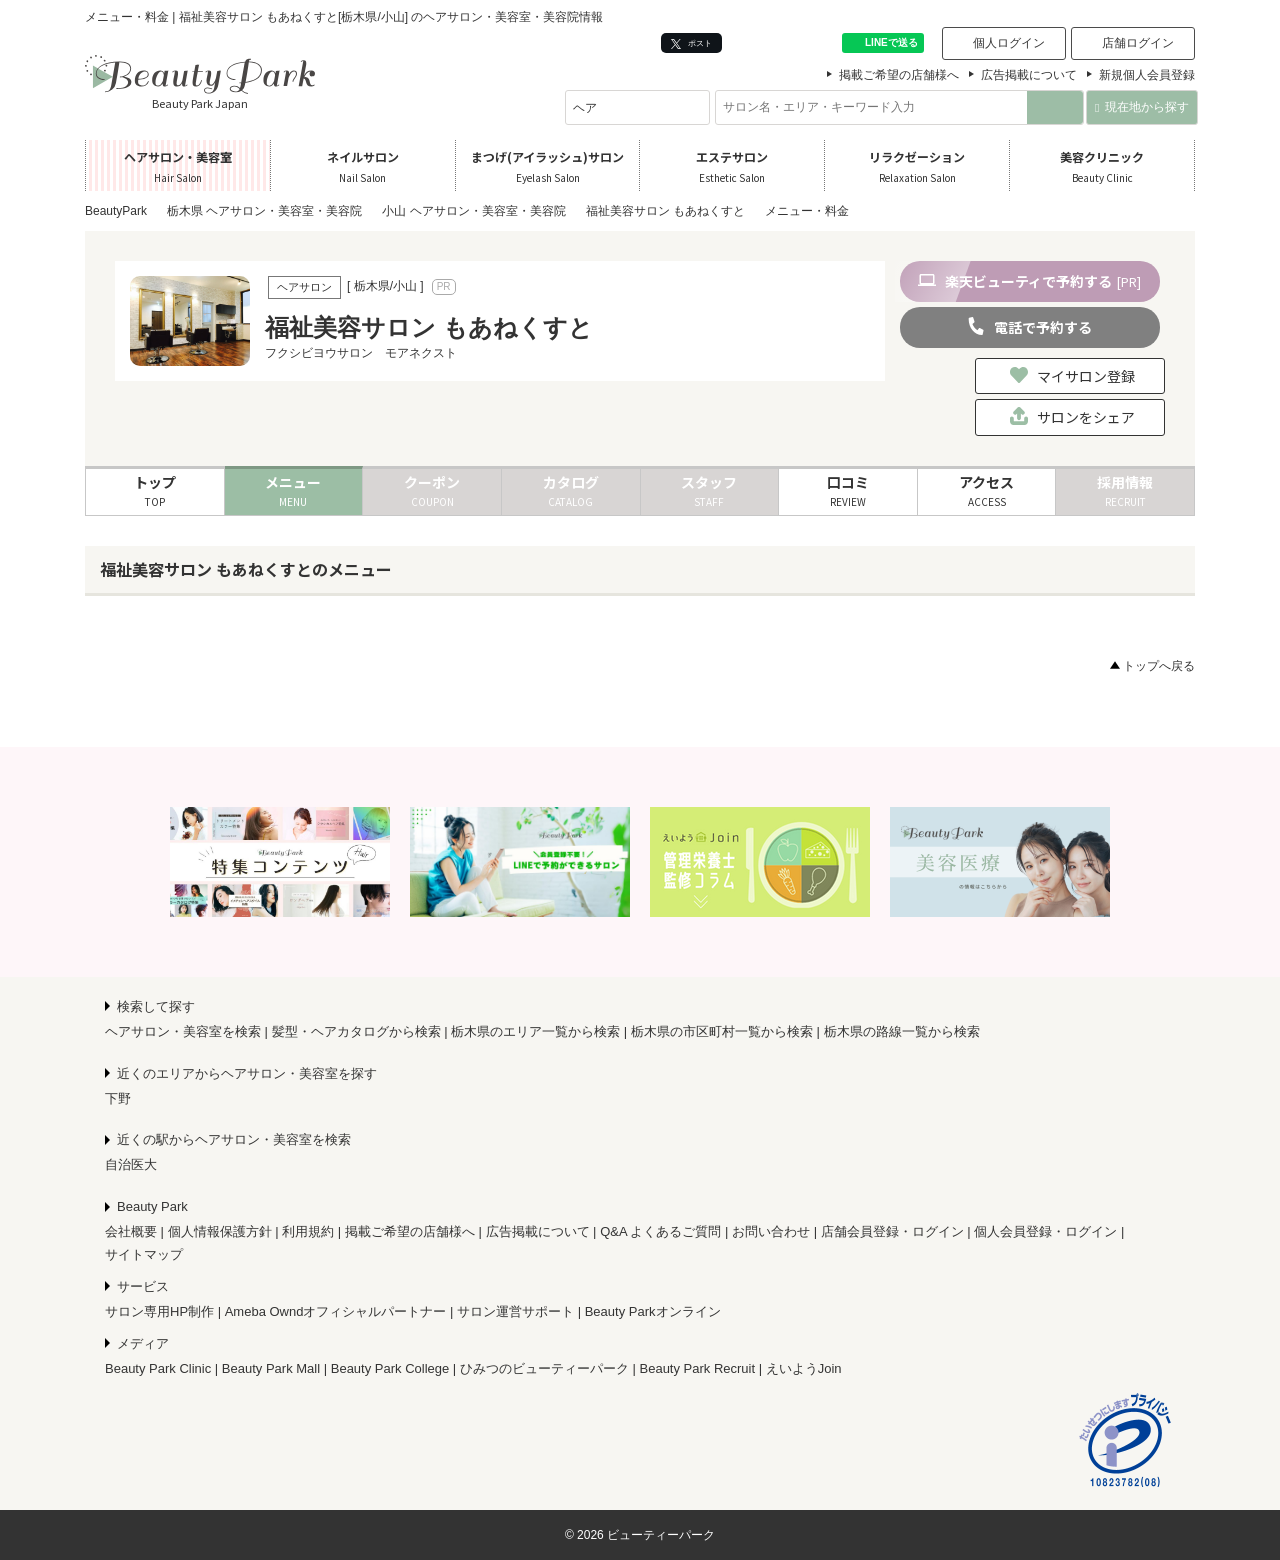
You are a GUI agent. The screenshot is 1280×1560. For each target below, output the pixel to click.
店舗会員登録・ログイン (892, 1231)
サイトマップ (144, 1254)
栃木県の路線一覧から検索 (902, 1031)
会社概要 (131, 1231)
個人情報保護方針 (220, 1231)
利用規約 (308, 1231)
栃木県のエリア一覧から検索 (535, 1031)
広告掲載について (1029, 75)
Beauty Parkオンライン (653, 1311)
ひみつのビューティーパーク (544, 1368)
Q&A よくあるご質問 (660, 1231)
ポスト (691, 43)
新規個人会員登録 (1147, 75)
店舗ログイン (1138, 43)
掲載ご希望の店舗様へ (899, 75)
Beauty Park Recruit (698, 1368)
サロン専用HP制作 (159, 1311)
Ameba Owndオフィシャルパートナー (336, 1311)
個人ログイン (1009, 43)
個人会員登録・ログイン (1045, 1231)
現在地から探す (1141, 107)
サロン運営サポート (515, 1311)
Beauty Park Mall (271, 1368)
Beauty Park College (390, 1368)
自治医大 (131, 1164)
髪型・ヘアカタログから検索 (356, 1031)
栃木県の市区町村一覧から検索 (722, 1031)
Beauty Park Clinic (158, 1368)
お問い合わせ (771, 1231)
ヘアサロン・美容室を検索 (183, 1031)
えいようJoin (804, 1368)
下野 (118, 1098)
